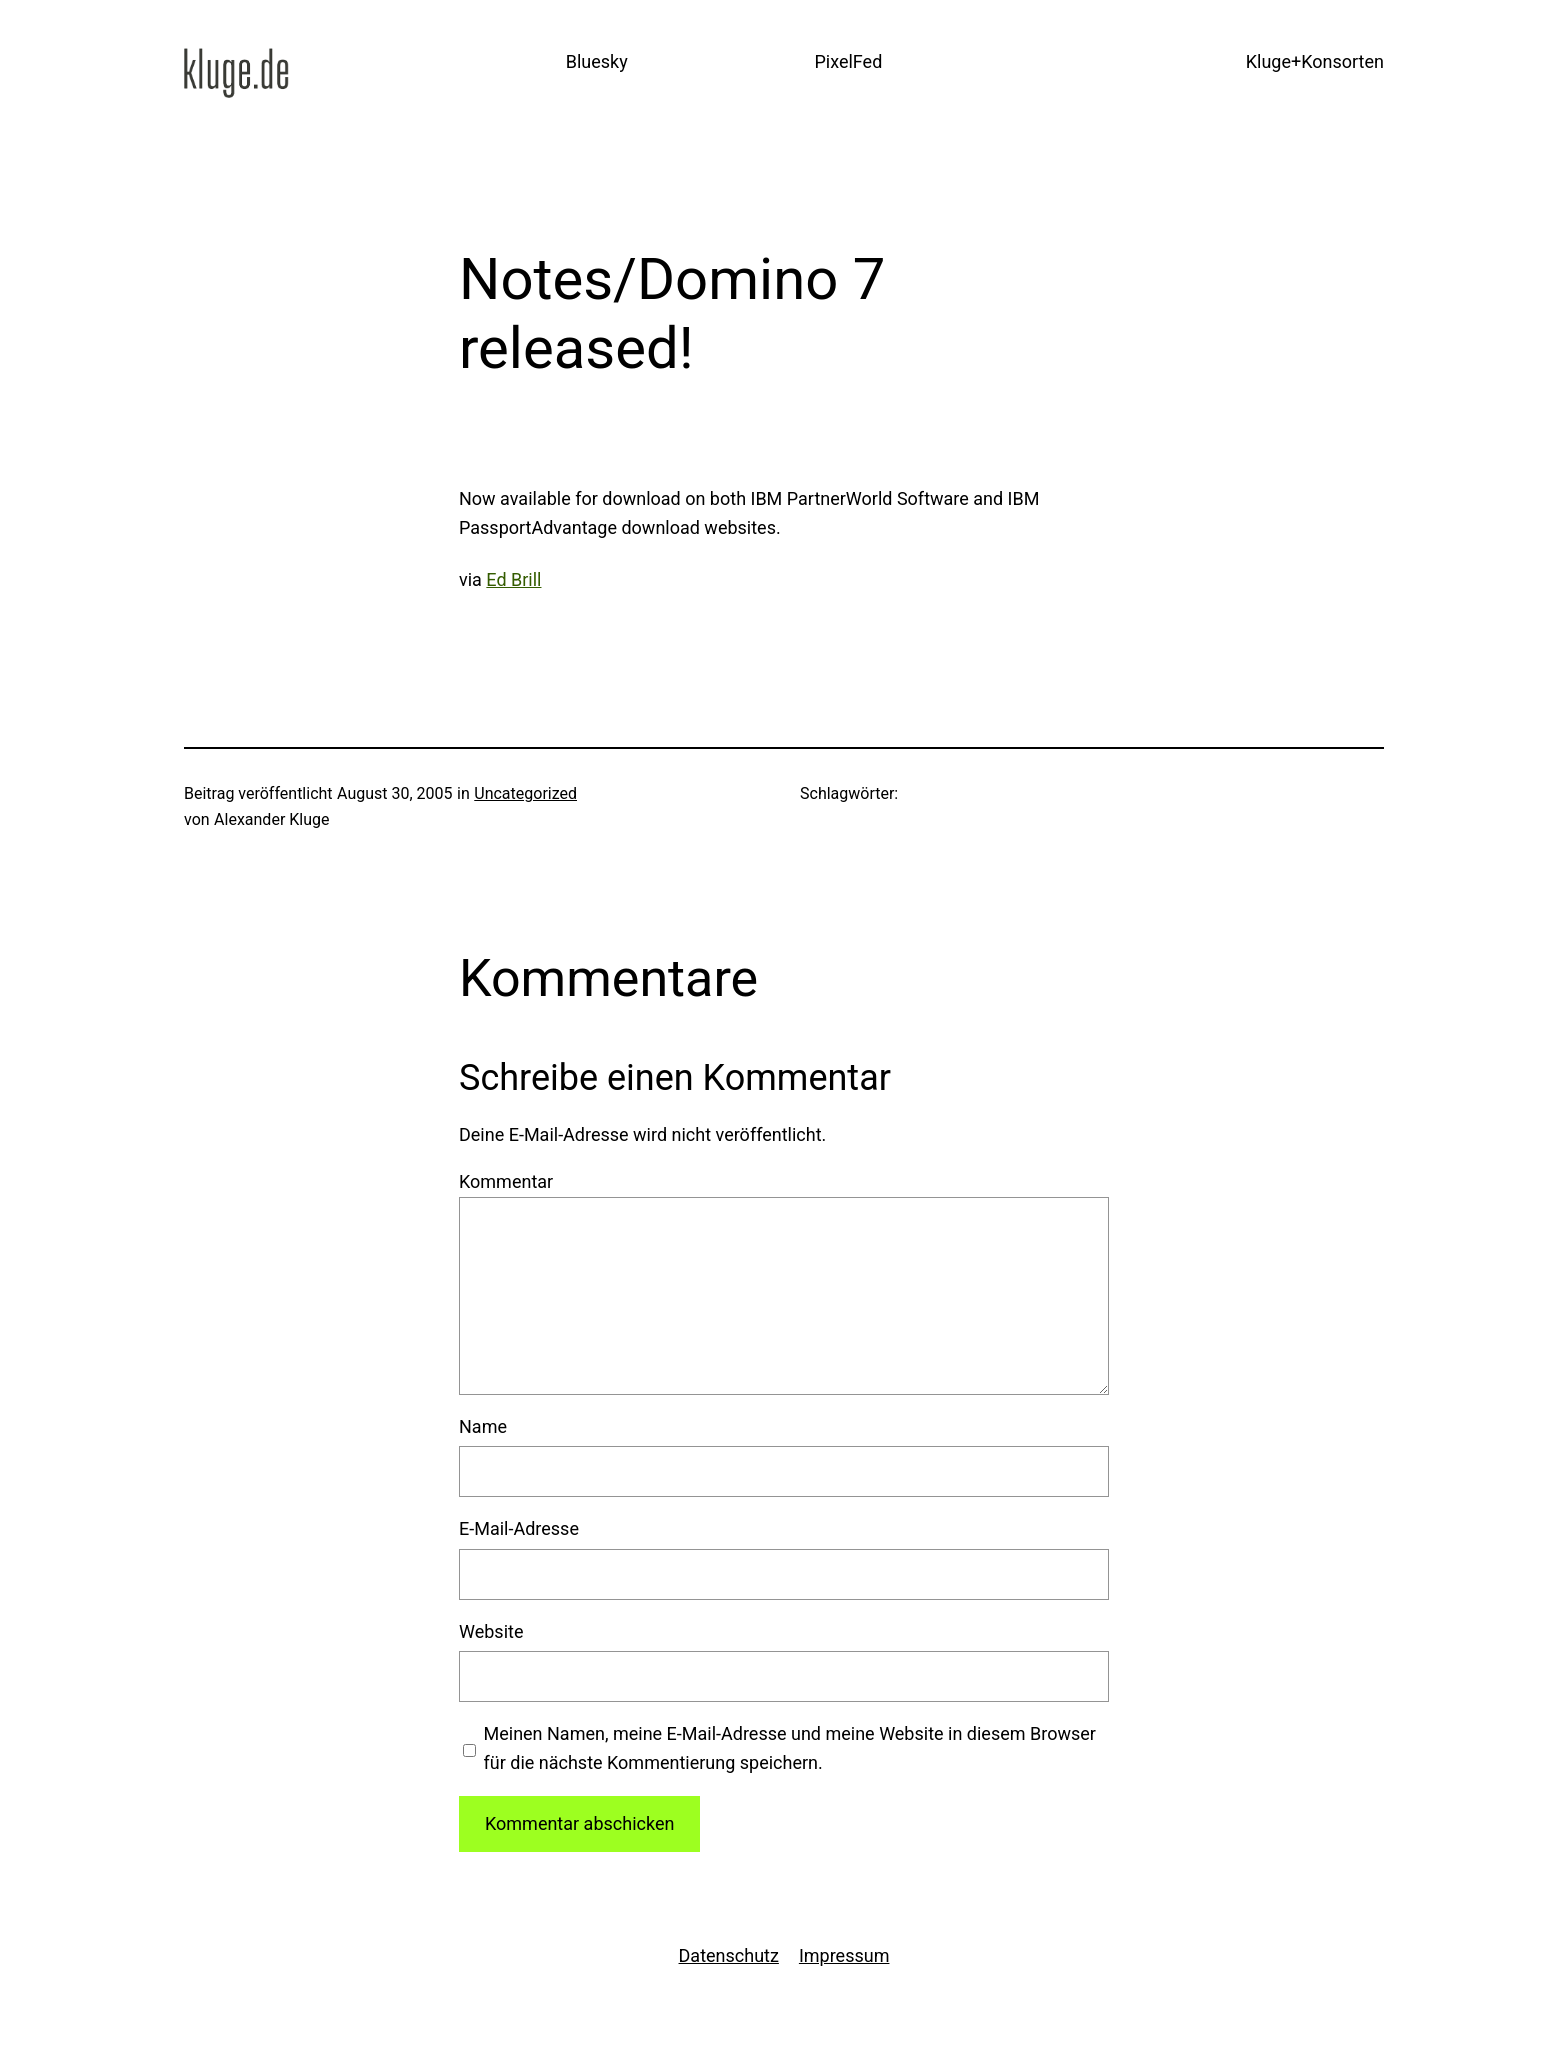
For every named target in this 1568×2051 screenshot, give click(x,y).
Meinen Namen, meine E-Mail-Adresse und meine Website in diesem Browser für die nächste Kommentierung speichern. (790, 1748)
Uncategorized (525, 793)
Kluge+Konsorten (1315, 61)
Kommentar (506, 1181)
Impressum (844, 1955)
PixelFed (848, 61)
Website (491, 1631)
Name (483, 1426)
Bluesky (597, 61)
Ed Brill (513, 579)
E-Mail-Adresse (519, 1528)
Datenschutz (729, 1955)
